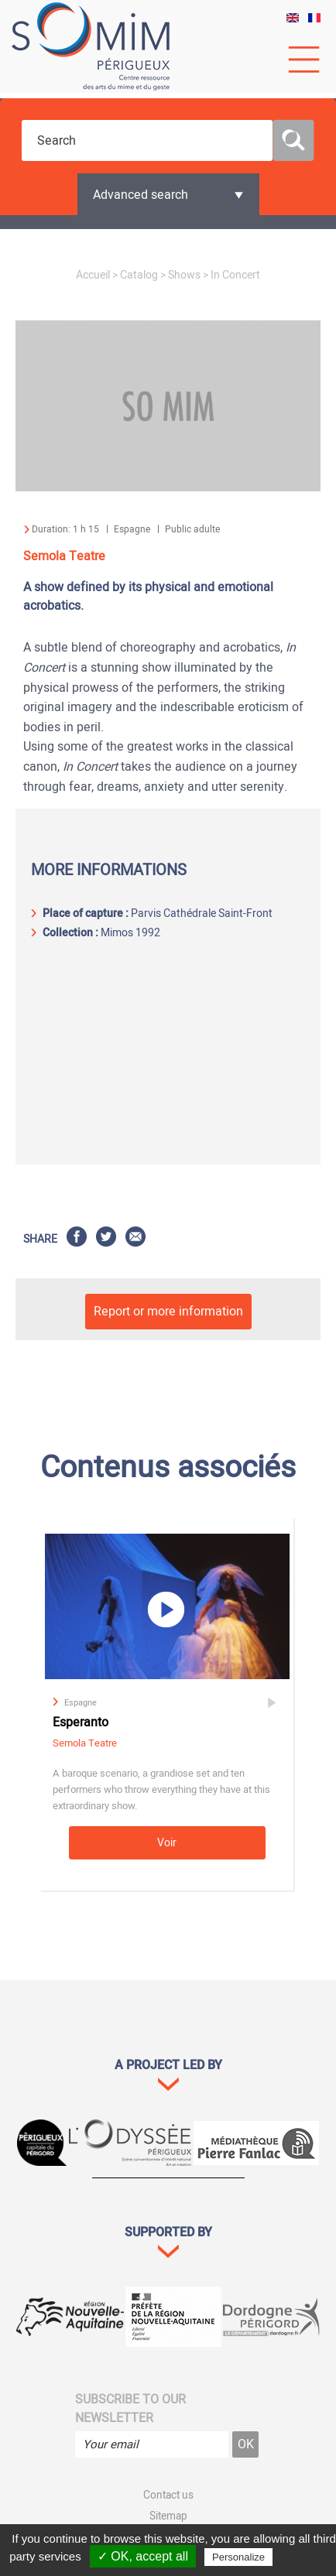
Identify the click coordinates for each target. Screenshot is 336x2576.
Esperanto (80, 1722)
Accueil (93, 275)
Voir (167, 1843)
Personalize (238, 2557)
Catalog (139, 275)
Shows (184, 275)
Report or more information (168, 1311)
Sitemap (168, 2516)
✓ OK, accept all (143, 2556)
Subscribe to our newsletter (130, 2408)
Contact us (168, 2495)
